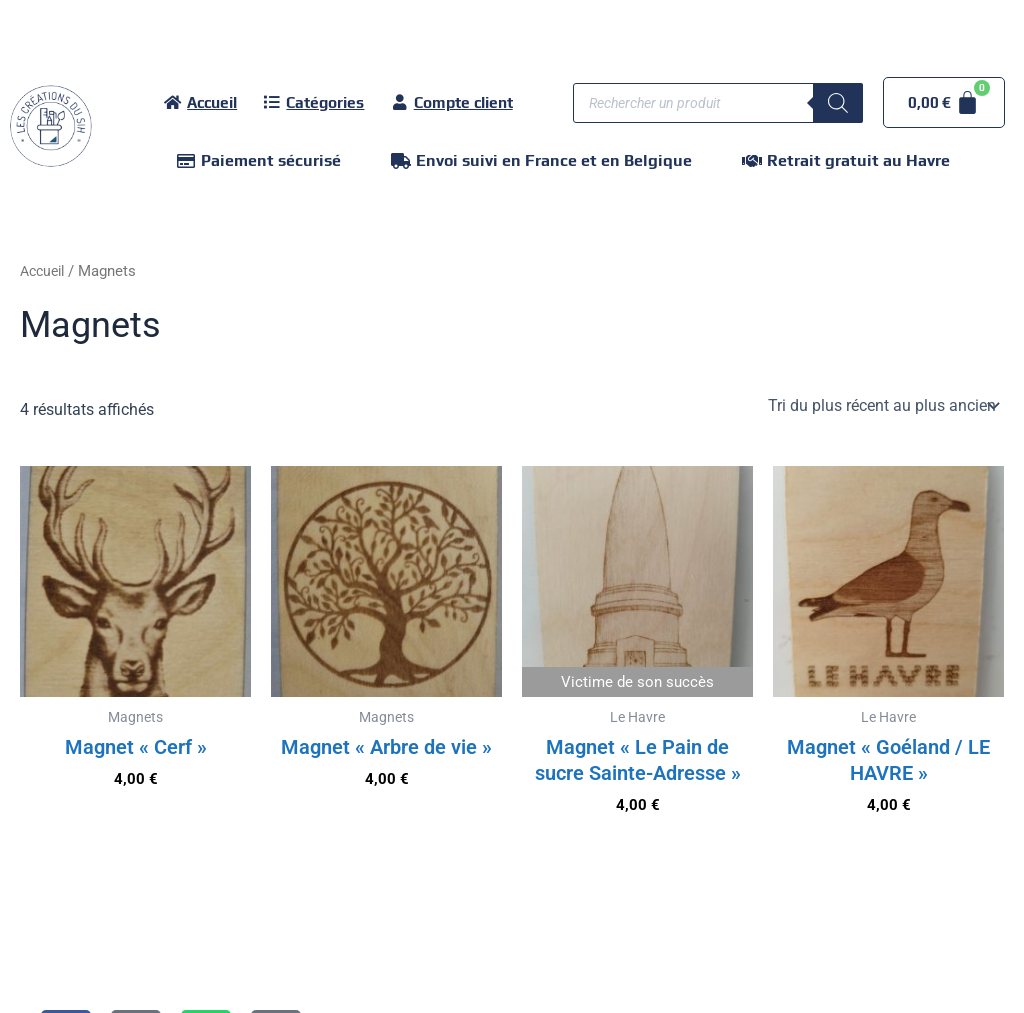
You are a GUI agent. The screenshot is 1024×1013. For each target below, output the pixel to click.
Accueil (45, 271)
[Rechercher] (838, 103)
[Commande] (882, 406)
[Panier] (944, 102)
